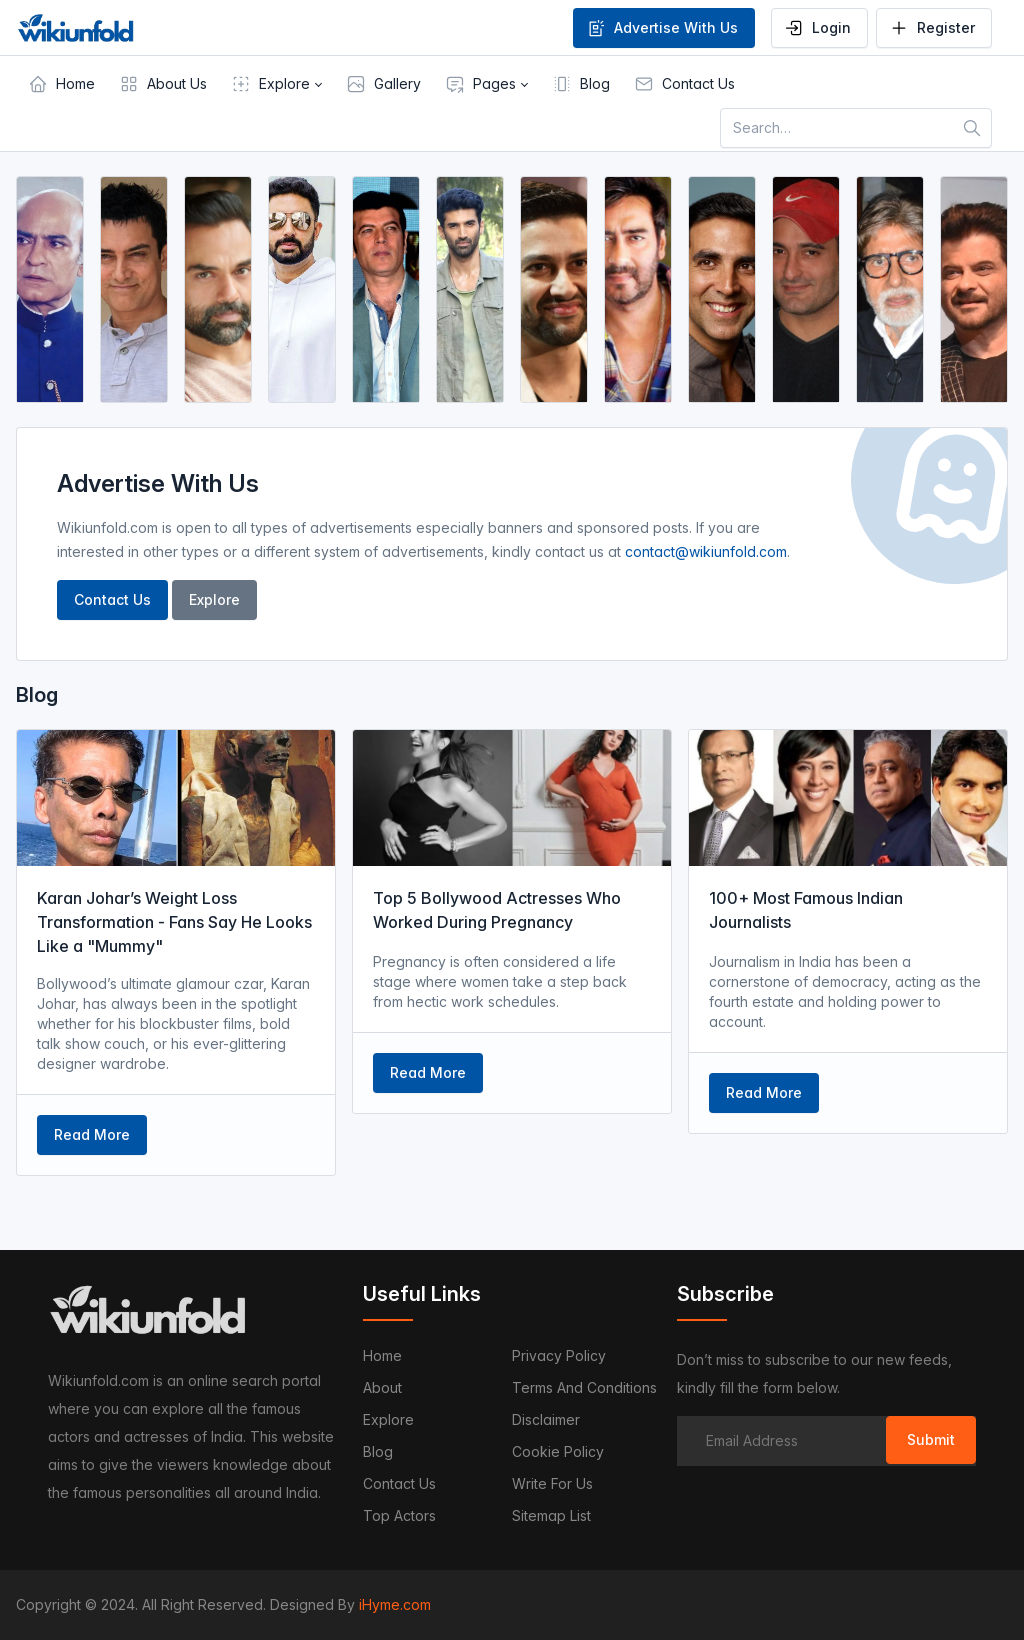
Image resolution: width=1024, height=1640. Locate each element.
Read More (92, 1134)
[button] (276, 84)
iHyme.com (395, 1604)
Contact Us (112, 599)
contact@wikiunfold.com (706, 551)
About (382, 1387)
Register (932, 28)
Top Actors (399, 1515)
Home (382, 1355)
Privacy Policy (559, 1355)
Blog (378, 1451)
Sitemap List (551, 1515)
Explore (214, 599)
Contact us (399, 1483)
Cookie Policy (558, 1451)
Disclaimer (546, 1419)
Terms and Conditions (584, 1387)
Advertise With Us (662, 28)
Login (817, 28)
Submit (931, 1439)
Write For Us (552, 1483)
